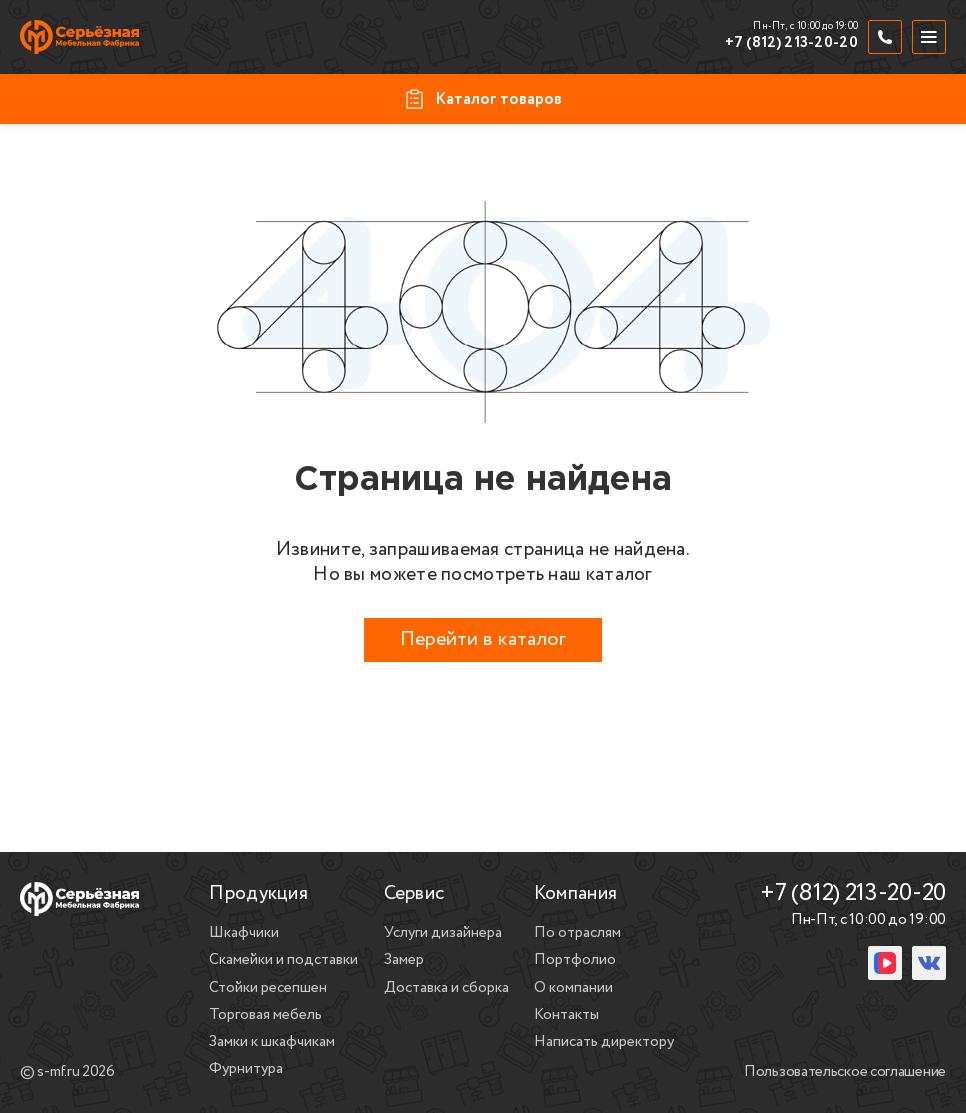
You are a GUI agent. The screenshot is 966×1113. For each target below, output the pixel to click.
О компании (573, 988)
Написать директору (604, 1042)
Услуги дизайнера (443, 933)
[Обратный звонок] (885, 37)
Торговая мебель (265, 1015)
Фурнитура (246, 1069)
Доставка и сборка (446, 988)
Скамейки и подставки (283, 960)
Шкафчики (244, 933)
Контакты (566, 1015)
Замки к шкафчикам (272, 1042)
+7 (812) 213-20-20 (791, 44)
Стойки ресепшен (268, 988)
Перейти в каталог (483, 639)
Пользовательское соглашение (845, 1073)
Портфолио (575, 960)
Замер (404, 960)
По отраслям (577, 933)
